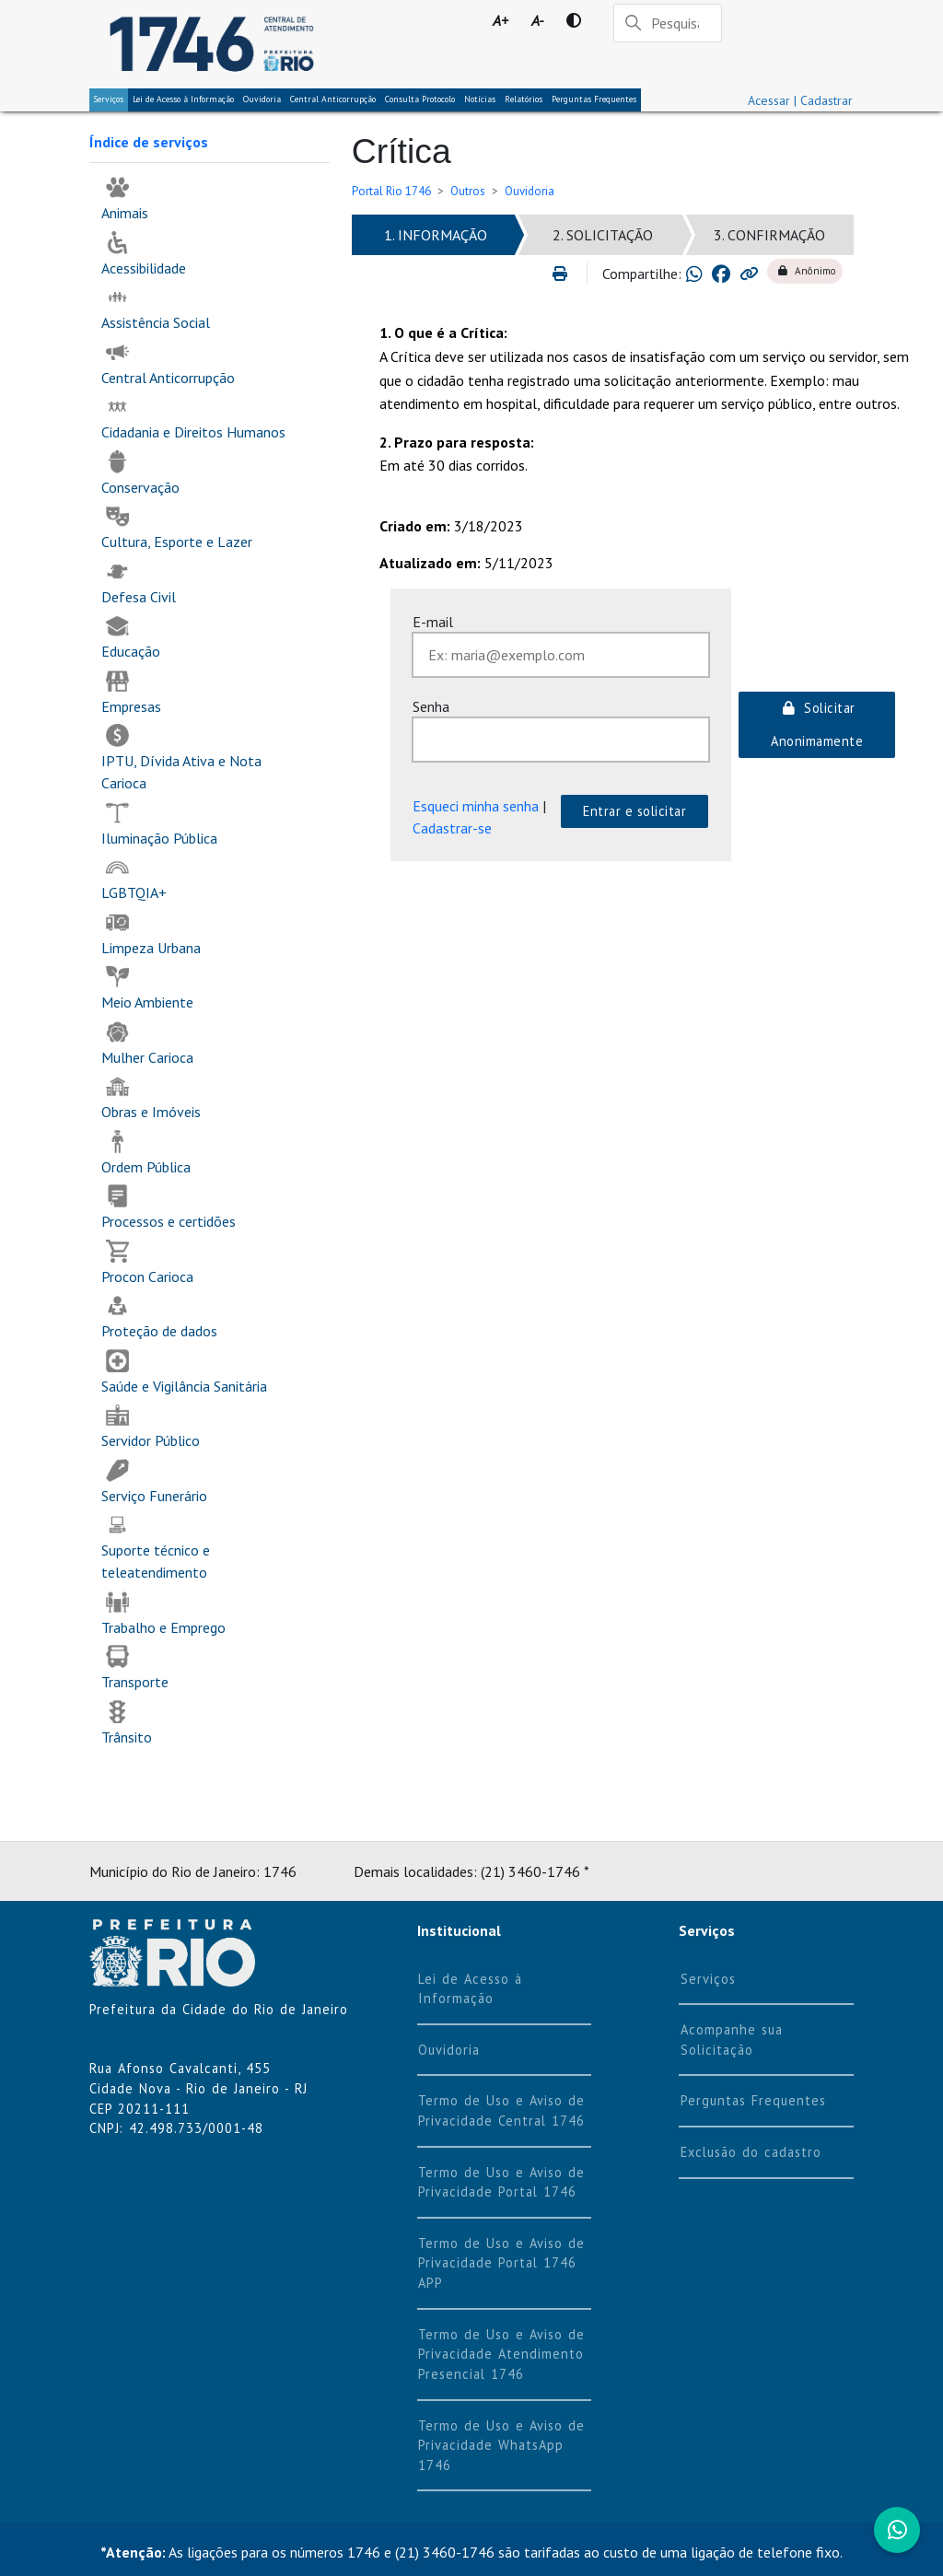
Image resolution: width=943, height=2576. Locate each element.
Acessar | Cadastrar (800, 100)
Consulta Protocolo (420, 99)
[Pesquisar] (667, 23)
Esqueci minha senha (476, 806)
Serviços (108, 99)
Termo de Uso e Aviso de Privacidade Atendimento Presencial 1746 (501, 2354)
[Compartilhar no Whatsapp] (694, 273)
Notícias (479, 99)
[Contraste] (573, 20)
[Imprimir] (568, 273)
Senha (431, 706)
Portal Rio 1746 (391, 191)
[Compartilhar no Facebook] (721, 273)
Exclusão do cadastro (751, 2152)
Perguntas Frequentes (594, 99)
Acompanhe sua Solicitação (732, 2039)
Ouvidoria (262, 99)
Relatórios (523, 99)
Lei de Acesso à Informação (470, 1989)
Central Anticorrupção (333, 99)
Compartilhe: (641, 273)
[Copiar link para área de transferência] (749, 273)
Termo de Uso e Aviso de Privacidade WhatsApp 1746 (501, 2445)
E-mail (433, 621)
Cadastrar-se (452, 828)
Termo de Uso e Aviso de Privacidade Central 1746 (501, 2110)
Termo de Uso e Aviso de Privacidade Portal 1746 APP (501, 2262)
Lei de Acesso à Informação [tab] (183, 99)
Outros (467, 191)
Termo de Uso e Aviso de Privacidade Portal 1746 (501, 2182)
